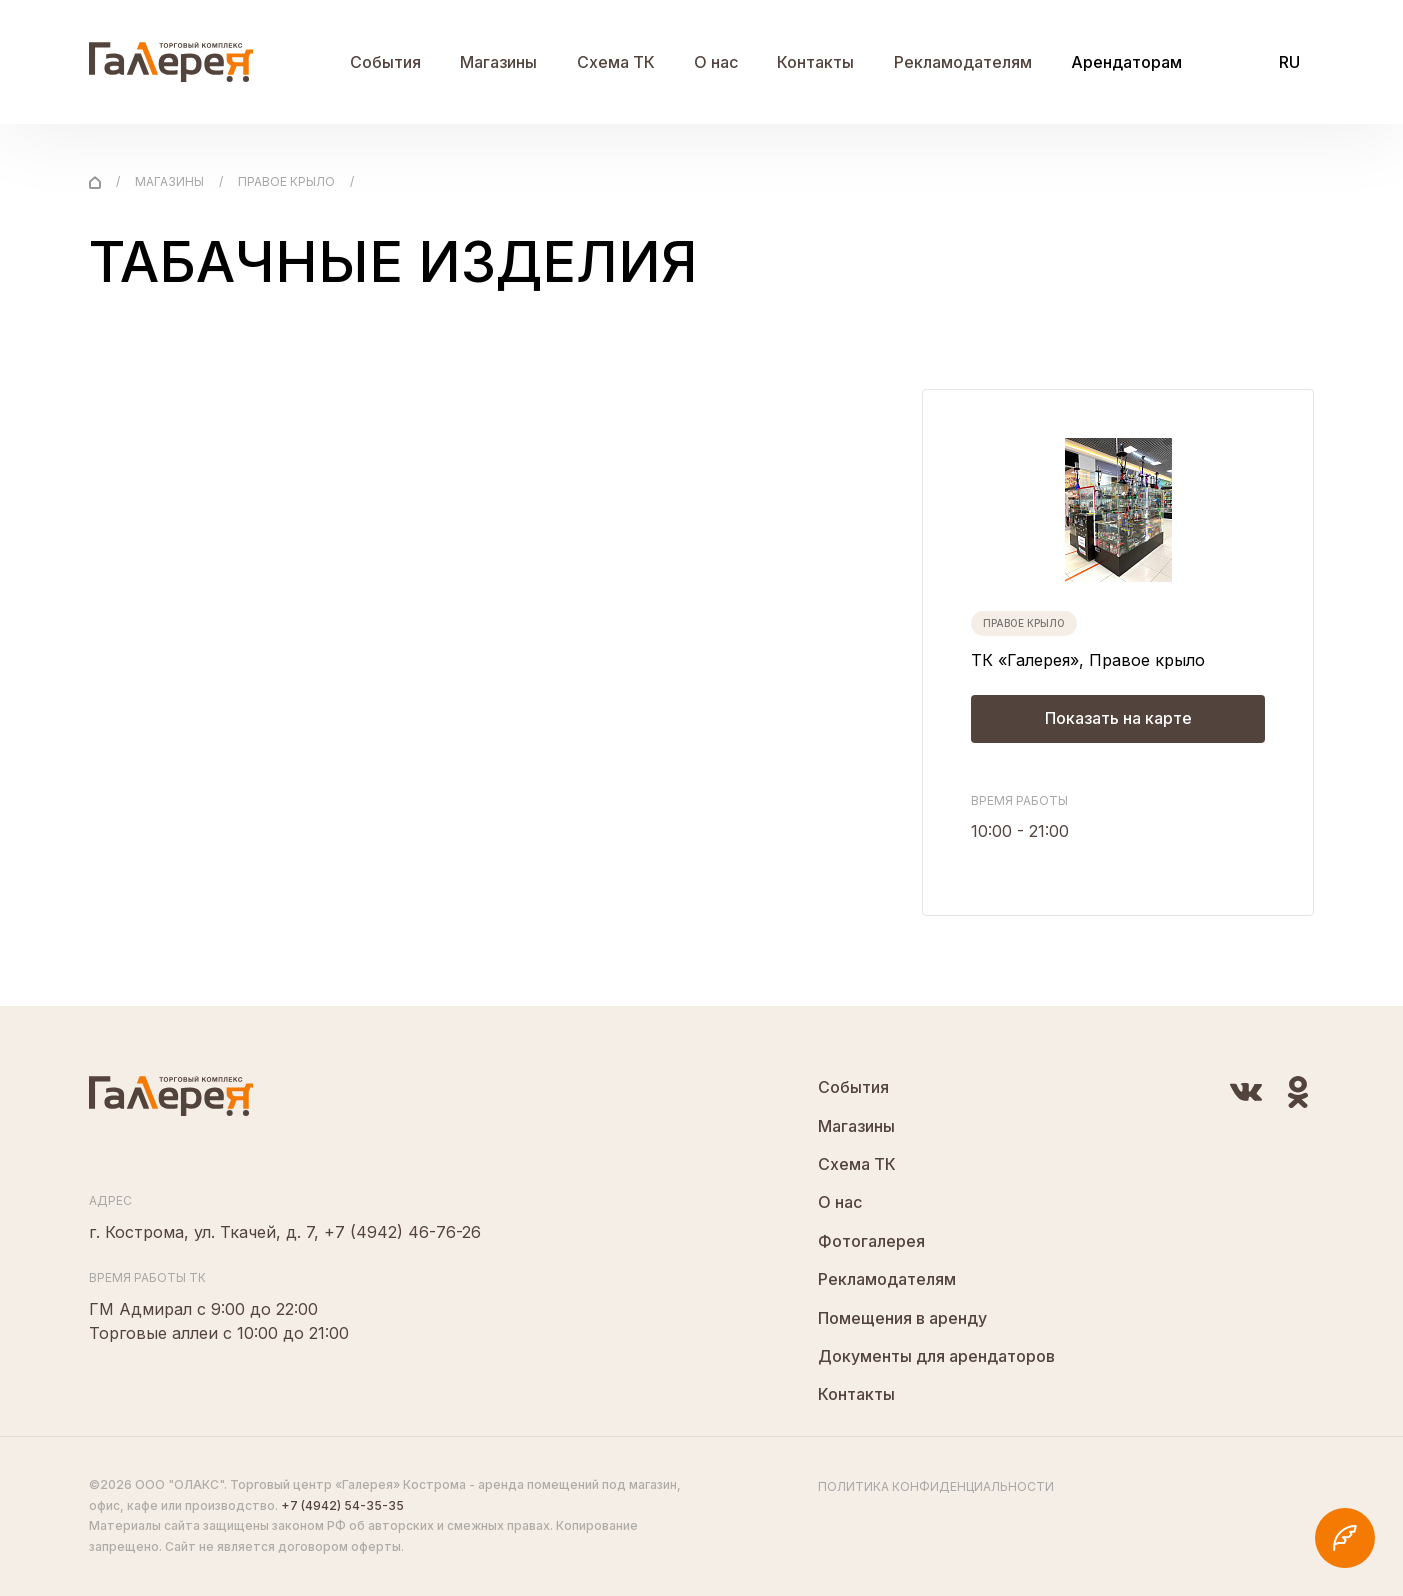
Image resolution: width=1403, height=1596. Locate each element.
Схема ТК (616, 62)
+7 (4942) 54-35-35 (342, 1505)
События (385, 62)
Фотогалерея (871, 1241)
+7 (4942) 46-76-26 (402, 1232)
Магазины (498, 62)
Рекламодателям (963, 62)
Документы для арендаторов (936, 1356)
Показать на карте (1118, 719)
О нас (716, 62)
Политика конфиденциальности (936, 1486)
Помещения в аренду (902, 1318)
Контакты (815, 62)
